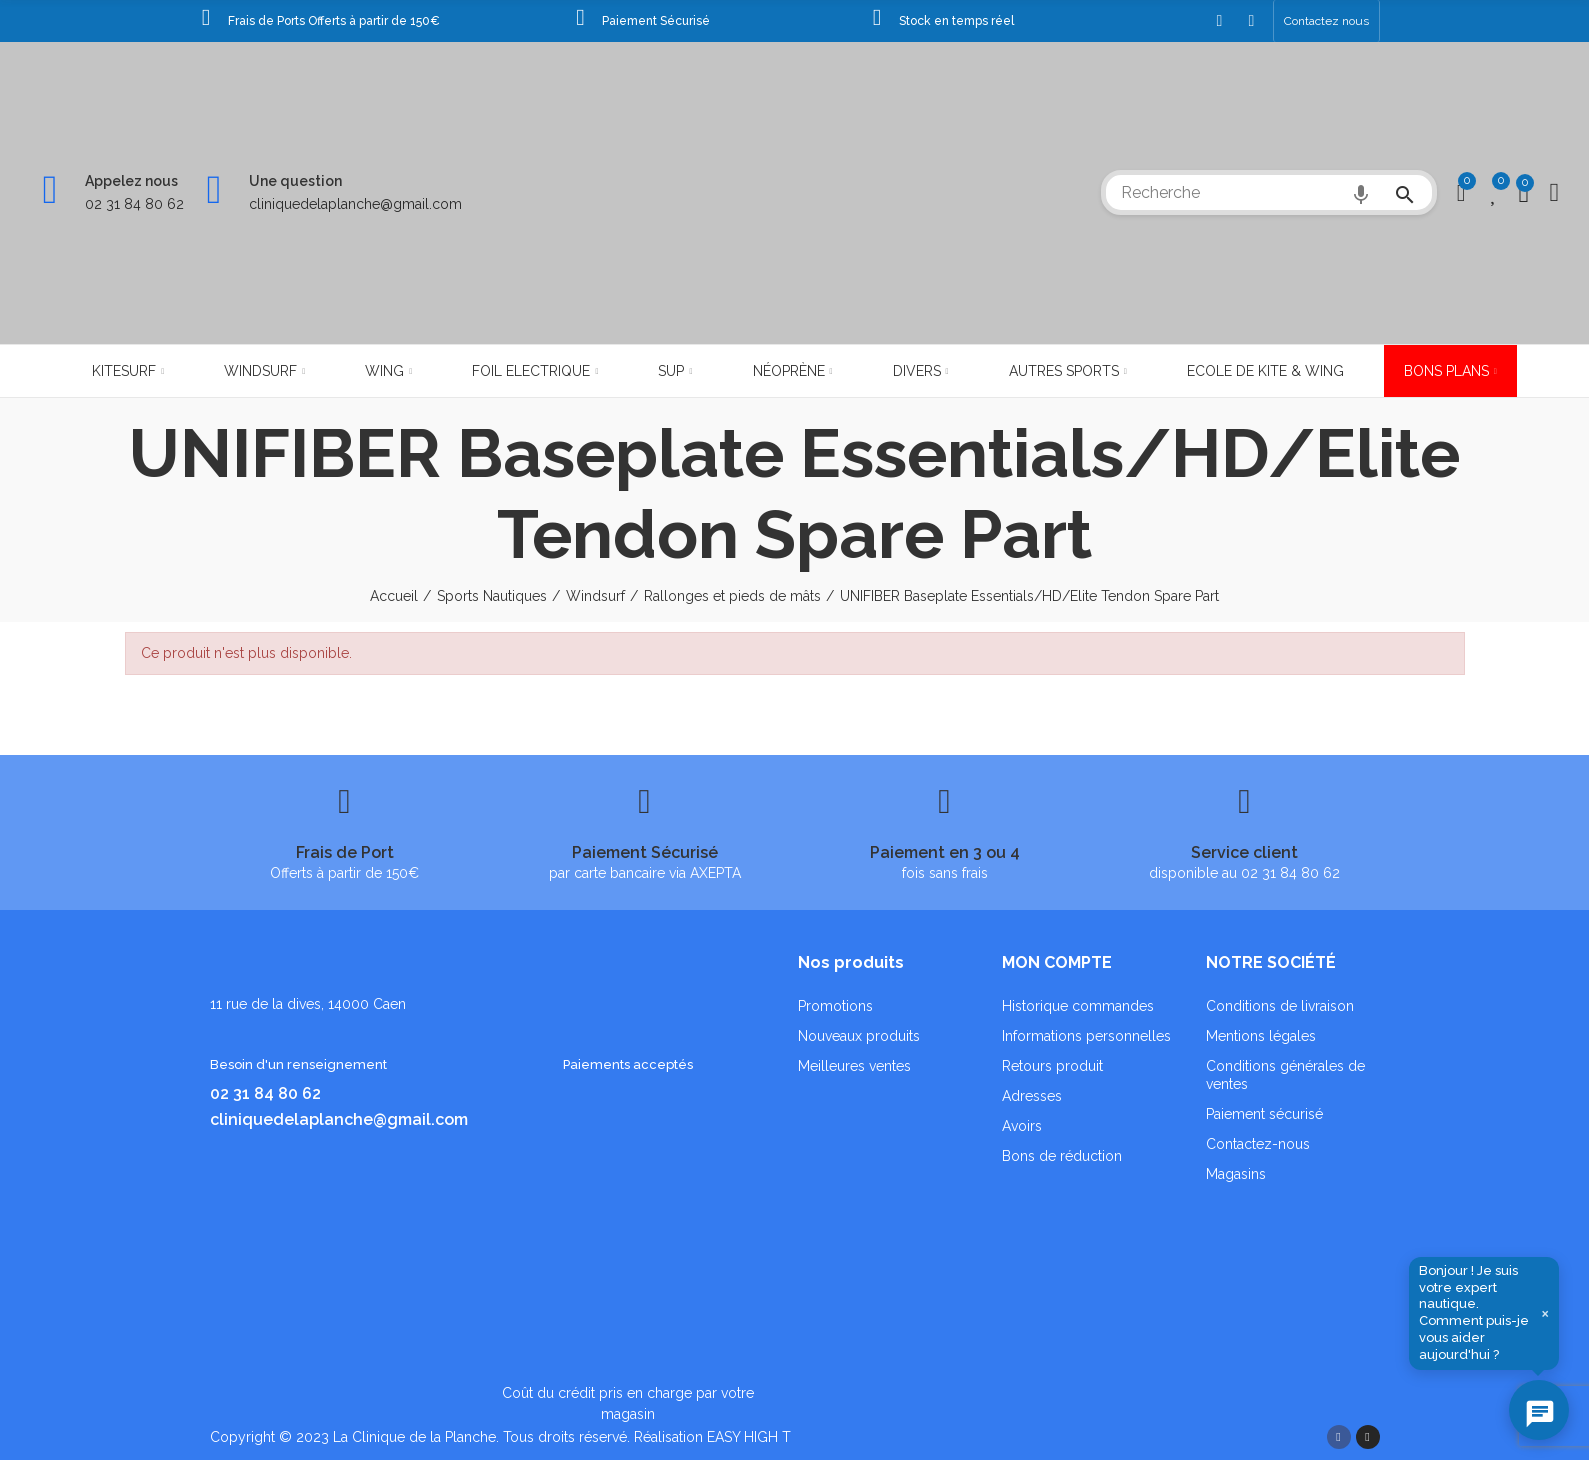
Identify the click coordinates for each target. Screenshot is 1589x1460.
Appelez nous (131, 181)
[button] (1326, 21)
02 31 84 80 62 (134, 204)
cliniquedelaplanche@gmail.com (355, 204)
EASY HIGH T (749, 1437)
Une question (295, 181)
